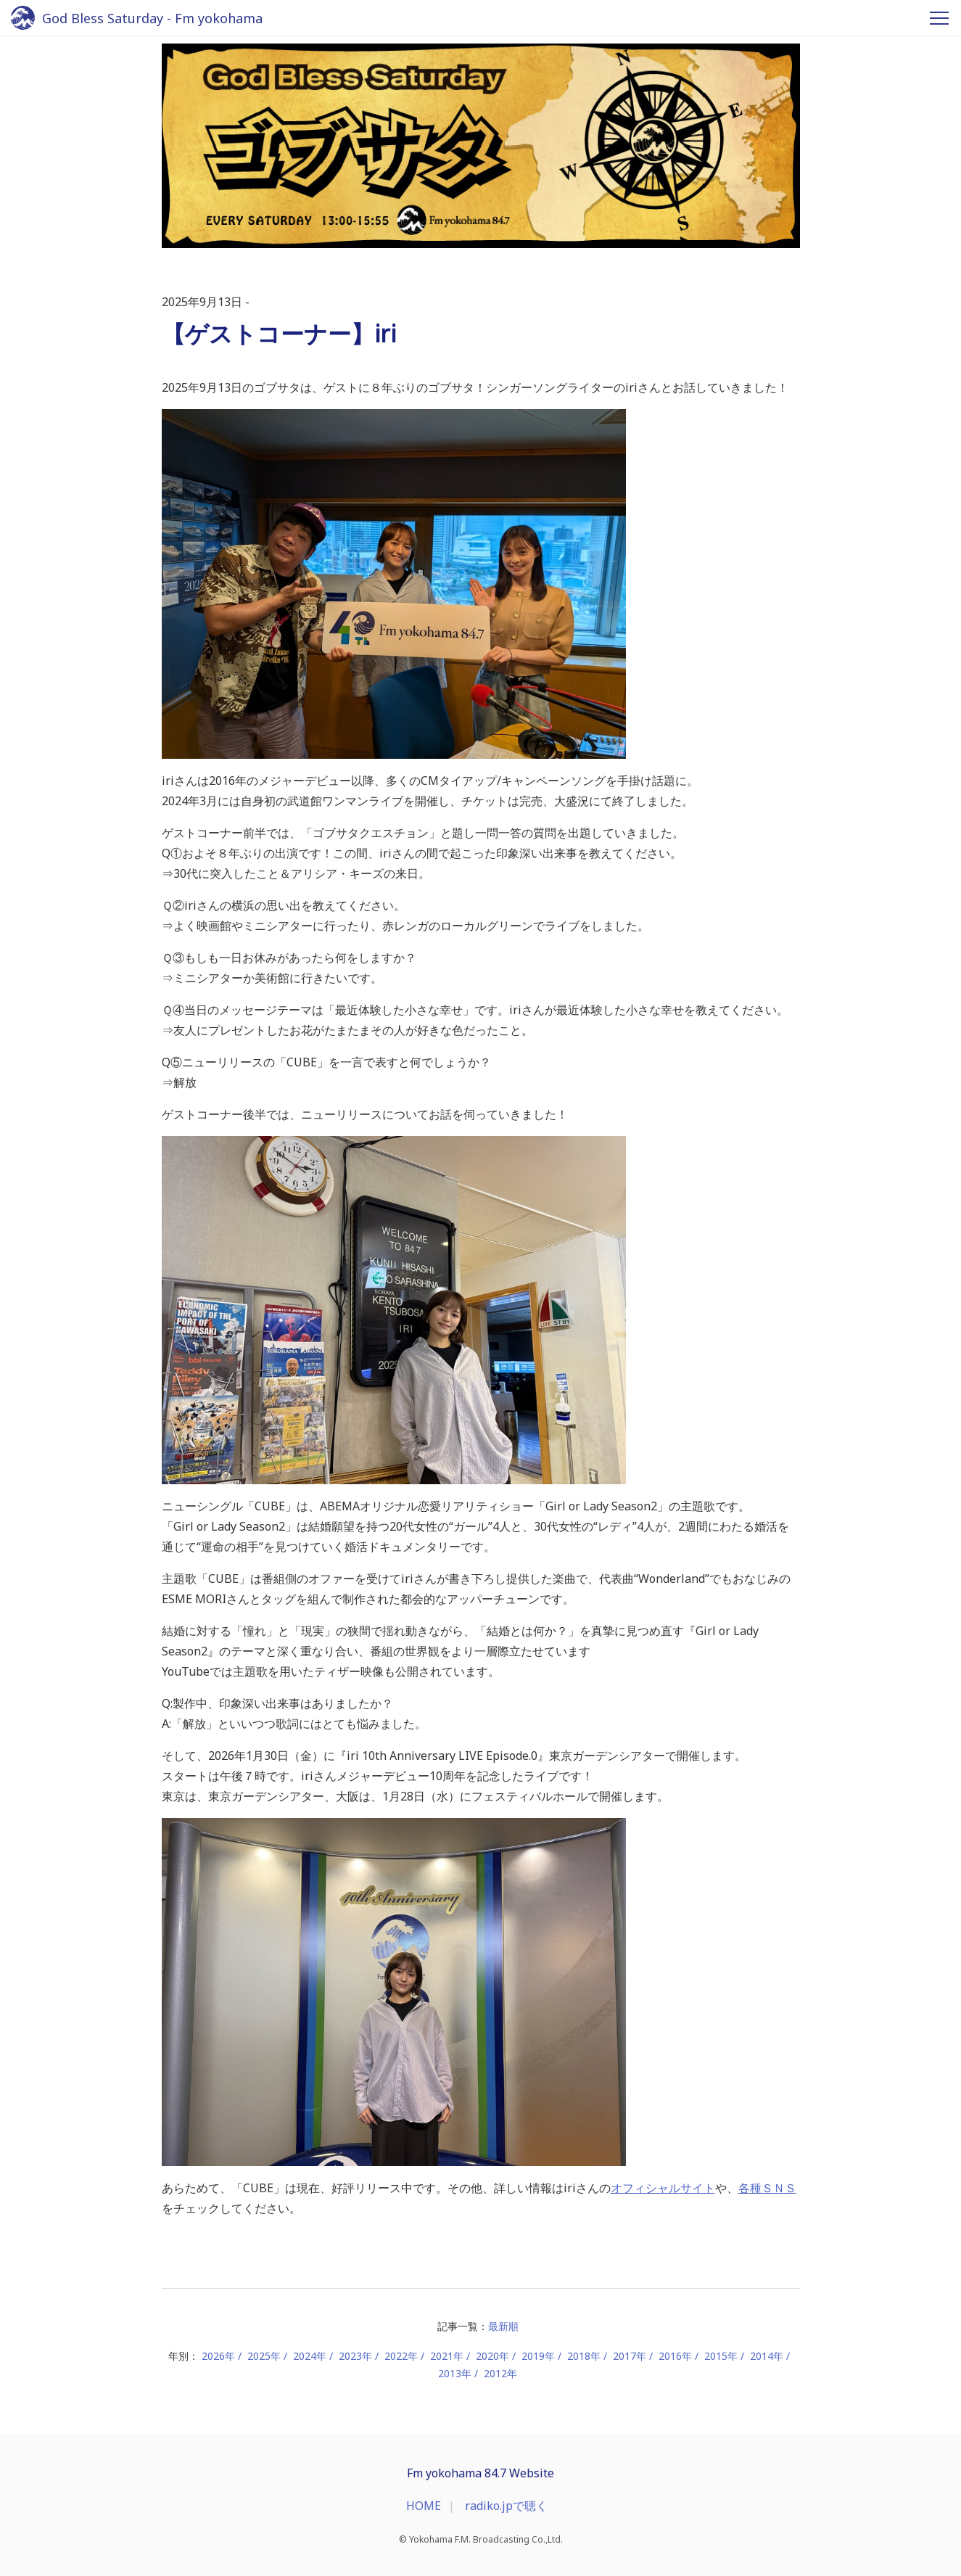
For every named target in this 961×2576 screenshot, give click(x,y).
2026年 (218, 2356)
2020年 (492, 2356)
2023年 (355, 2356)
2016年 (675, 2356)
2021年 (446, 2356)
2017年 (629, 2356)
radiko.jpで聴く (506, 2506)
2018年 (584, 2356)
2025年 (264, 2356)
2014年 (766, 2356)
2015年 (721, 2356)
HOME (423, 2506)
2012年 (500, 2373)
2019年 (538, 2356)
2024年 (309, 2356)
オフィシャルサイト (663, 2188)
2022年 (401, 2356)
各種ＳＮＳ (767, 2188)
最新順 (503, 2326)
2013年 (454, 2373)
